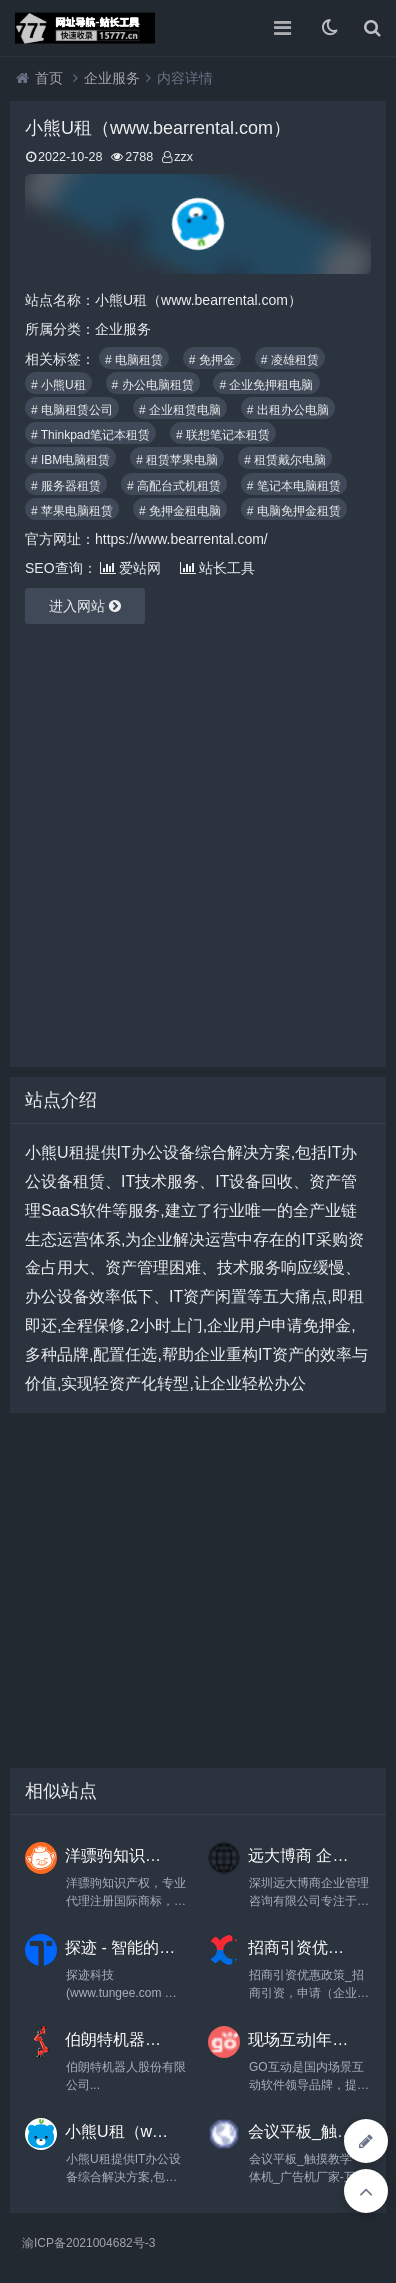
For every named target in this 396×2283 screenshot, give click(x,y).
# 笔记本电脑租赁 (294, 486)
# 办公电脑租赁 (153, 385)
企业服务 (112, 78)
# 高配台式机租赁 (174, 486)
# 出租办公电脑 (288, 410)
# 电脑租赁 (134, 360)
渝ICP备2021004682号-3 (88, 2243)
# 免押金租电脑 (180, 511)
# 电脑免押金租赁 (294, 511)
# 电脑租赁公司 (72, 410)
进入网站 (85, 606)
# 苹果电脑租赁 (72, 511)
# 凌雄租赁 (290, 360)
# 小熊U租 (58, 385)
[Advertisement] (198, 845)
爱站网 (130, 568)
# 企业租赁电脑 (180, 410)
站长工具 (217, 568)
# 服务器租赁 (66, 486)
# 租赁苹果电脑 (177, 460)
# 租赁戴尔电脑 (285, 460)
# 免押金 (212, 360)
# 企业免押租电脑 (266, 385)
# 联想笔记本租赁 (223, 435)
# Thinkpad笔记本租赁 (90, 435)
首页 (49, 78)
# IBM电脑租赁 (70, 460)
